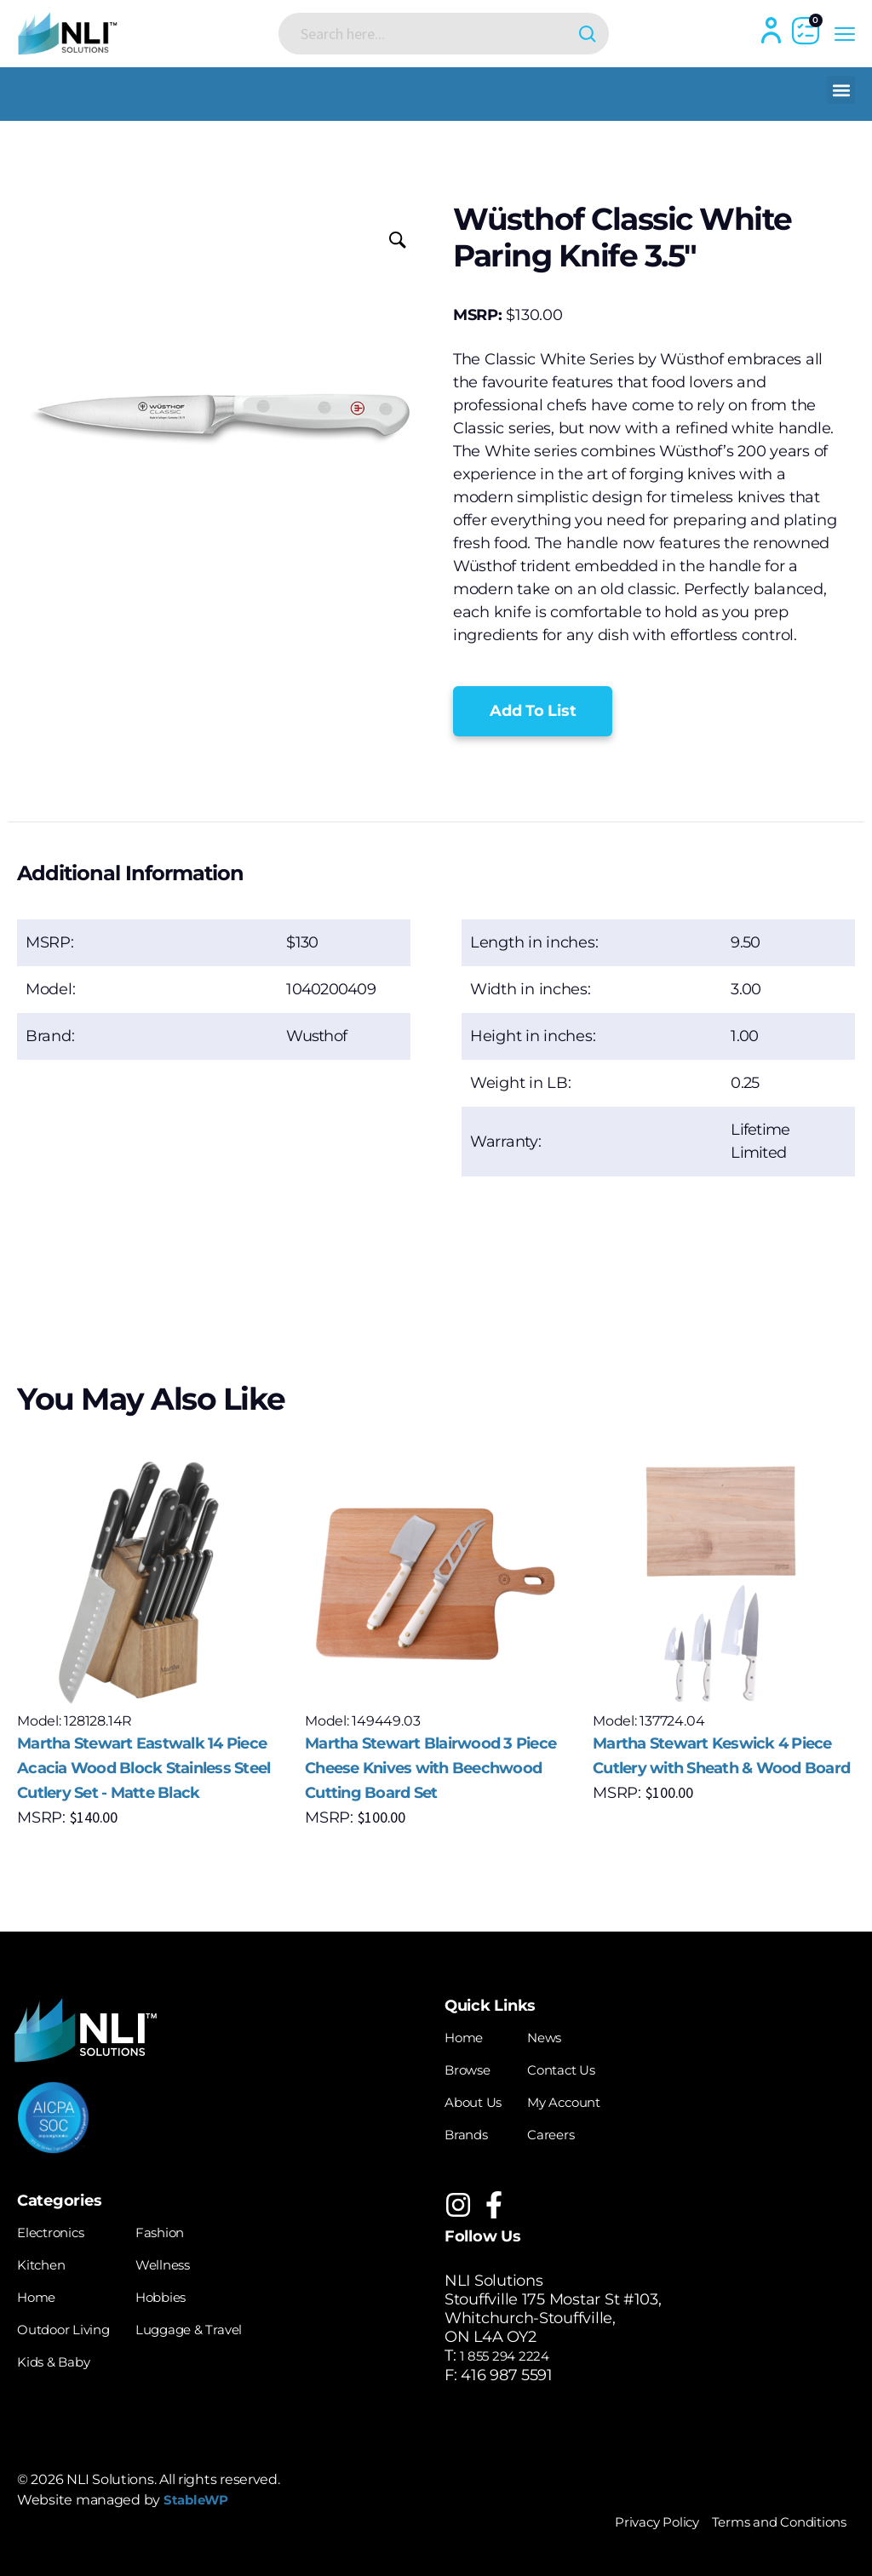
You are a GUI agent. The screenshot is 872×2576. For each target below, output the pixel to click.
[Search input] (430, 33)
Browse (473, 2068)
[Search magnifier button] (561, 33)
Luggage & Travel (219, 2323)
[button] (841, 90)
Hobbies (185, 2291)
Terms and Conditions (764, 2519)
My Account (583, 2100)
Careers (567, 2131)
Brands (471, 2131)
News (560, 2037)
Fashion (183, 2228)
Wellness (187, 2260)
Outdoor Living (73, 2323)
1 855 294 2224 (512, 2354)
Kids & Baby (61, 2354)
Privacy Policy (618, 2519)
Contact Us (580, 2068)
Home (468, 2037)
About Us (479, 2100)
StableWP (202, 2499)
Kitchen (46, 2260)
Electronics (58, 2228)
